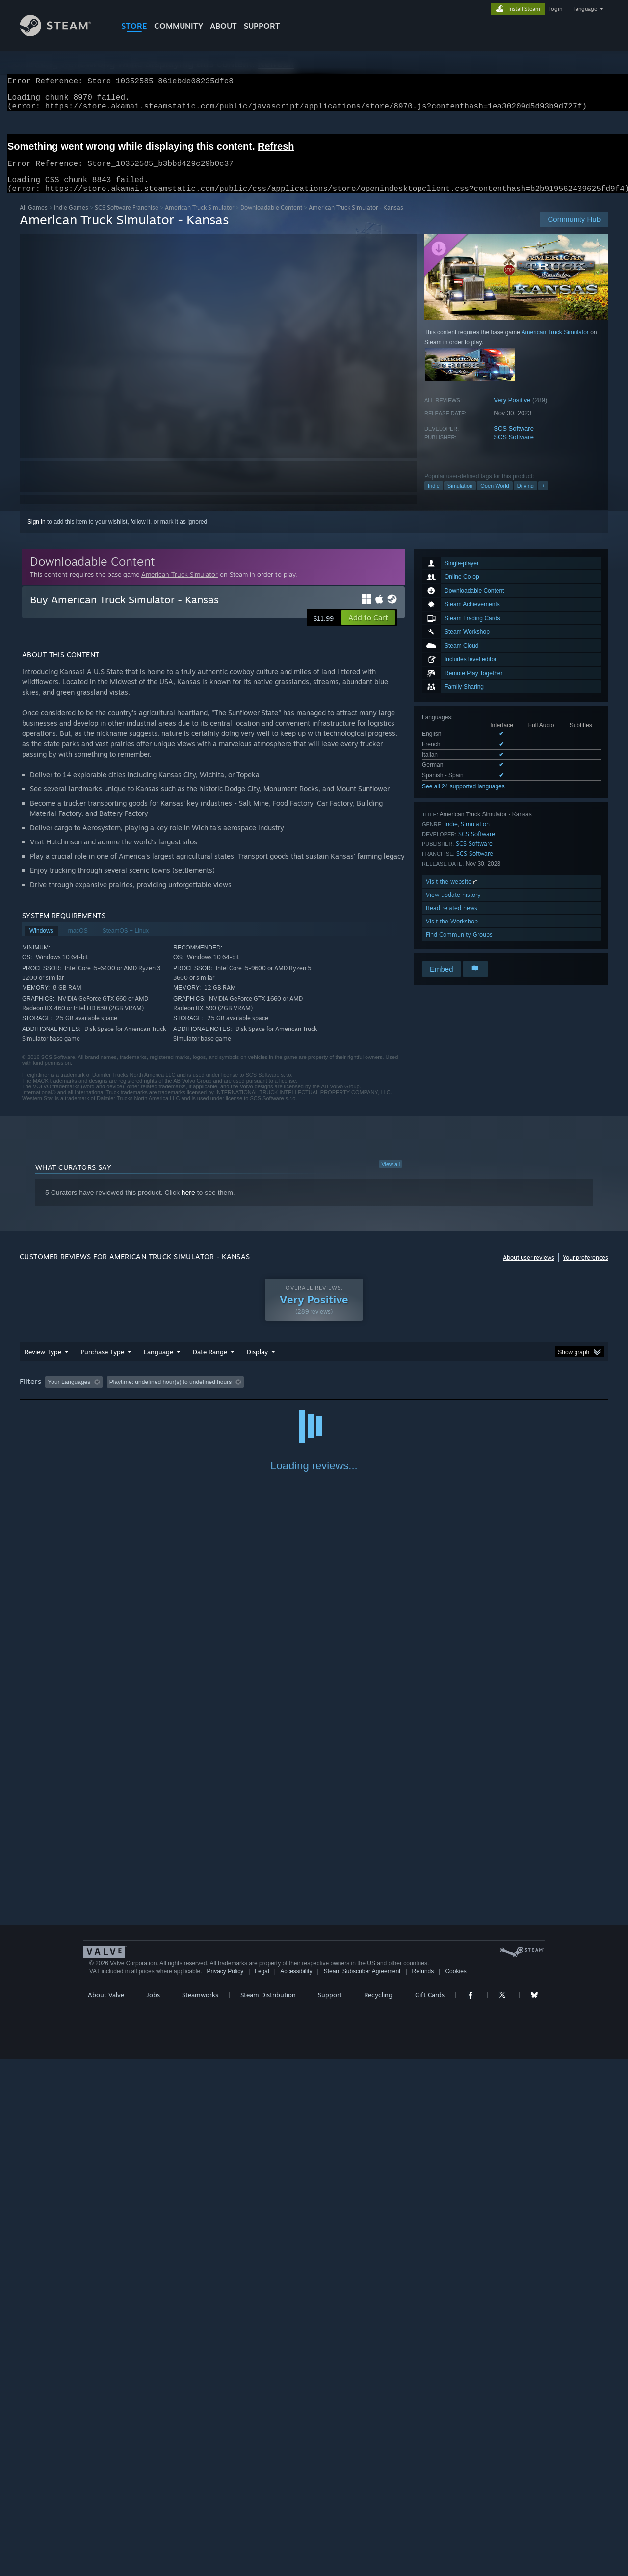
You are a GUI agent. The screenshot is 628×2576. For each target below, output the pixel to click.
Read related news (451, 919)
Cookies (455, 2488)
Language (158, 1363)
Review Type (43, 1363)
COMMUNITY (178, 26)
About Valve (106, 2512)
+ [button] (543, 497)
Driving (525, 497)
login (556, 8)
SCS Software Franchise (126, 219)
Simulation (459, 497)
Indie (434, 497)
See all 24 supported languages (463, 798)
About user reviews (528, 1269)
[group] (314, 1394)
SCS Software (514, 440)
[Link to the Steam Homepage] (63, 33)
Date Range (210, 1363)
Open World (494, 497)
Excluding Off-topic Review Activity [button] (168, 1393)
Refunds (423, 2488)
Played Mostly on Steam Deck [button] (314, 1393)
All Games (34, 219)
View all (390, 1176)
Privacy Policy (225, 2488)
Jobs (153, 2512)
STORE (134, 26)
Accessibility (296, 2488)
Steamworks (200, 2512)
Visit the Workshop (452, 933)
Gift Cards (430, 2512)
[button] (368, 629)
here (188, 1204)
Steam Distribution (268, 2512)
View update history (453, 906)
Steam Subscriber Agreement (362, 2488)
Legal (262, 2488)
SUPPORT (262, 26)
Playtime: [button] (244, 1393)
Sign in (36, 533)
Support (330, 2512)
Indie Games (71, 219)
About (223, 26)
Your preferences (585, 1269)
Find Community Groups (459, 946)
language (585, 8)
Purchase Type (102, 1363)
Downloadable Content (271, 219)
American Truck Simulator (199, 219)
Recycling (378, 2512)
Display (257, 1363)
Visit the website (452, 893)
